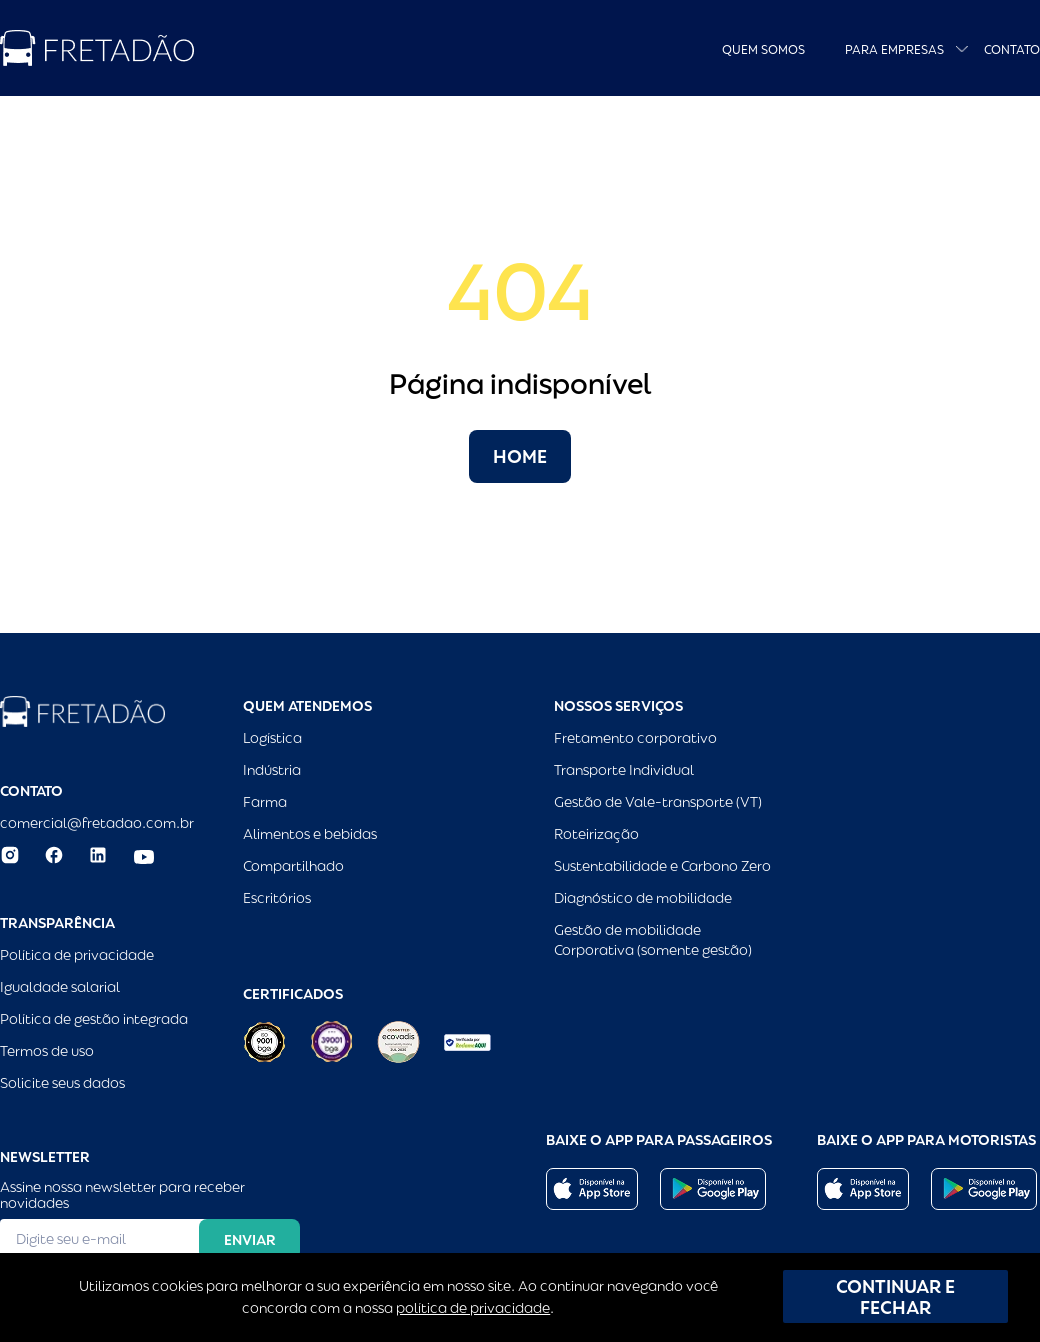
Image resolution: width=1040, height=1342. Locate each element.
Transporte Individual (624, 770)
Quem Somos (763, 50)
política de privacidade (473, 1308)
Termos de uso (47, 1051)
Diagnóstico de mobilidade (643, 898)
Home (520, 456)
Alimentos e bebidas (310, 834)
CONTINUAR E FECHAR (895, 1297)
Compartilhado (293, 866)
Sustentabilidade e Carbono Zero (662, 866)
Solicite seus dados (62, 1083)
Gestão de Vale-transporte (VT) (658, 802)
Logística (272, 738)
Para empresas (894, 50)
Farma (265, 802)
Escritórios (277, 898)
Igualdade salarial (60, 987)
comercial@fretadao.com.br (97, 823)
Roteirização (596, 834)
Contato (1012, 50)
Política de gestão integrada (94, 1019)
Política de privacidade (77, 955)
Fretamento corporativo (635, 738)
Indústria (272, 770)
